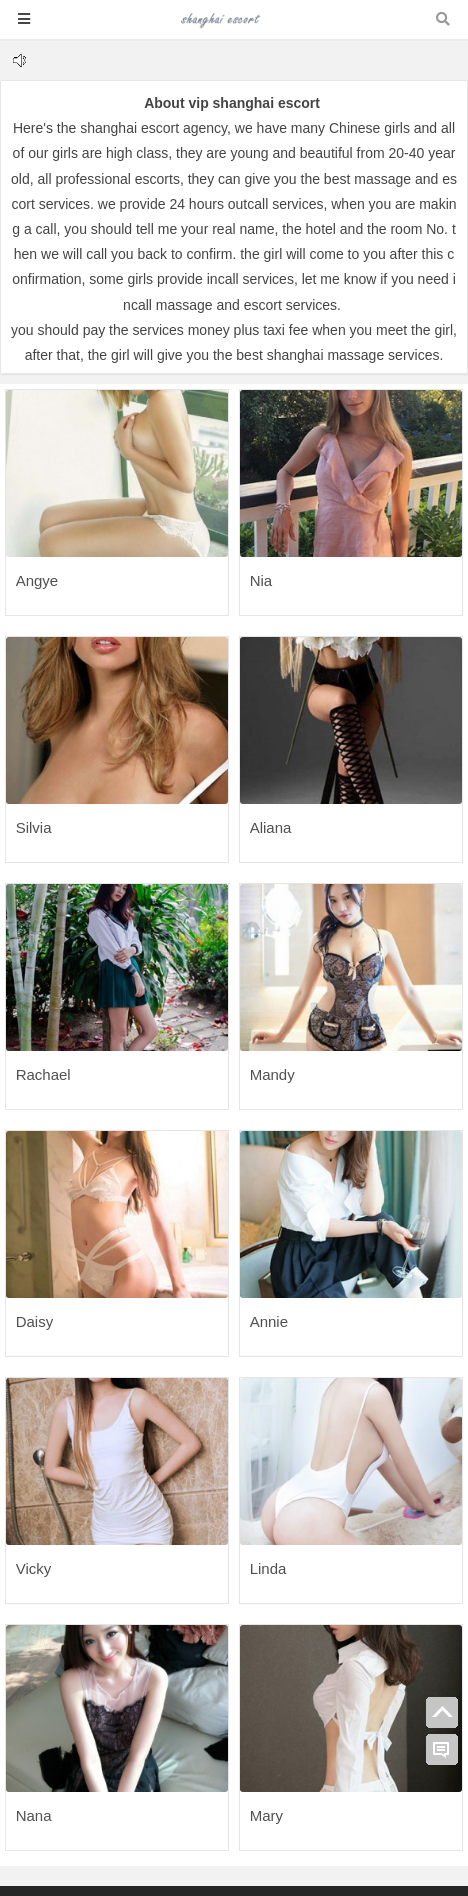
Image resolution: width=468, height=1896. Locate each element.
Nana (34, 1815)
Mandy (272, 1074)
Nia (261, 580)
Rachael (43, 1074)
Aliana (271, 827)
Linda (268, 1568)
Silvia (34, 827)
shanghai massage (326, 355)
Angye (37, 580)
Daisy (35, 1321)
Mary (266, 1815)
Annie (269, 1321)
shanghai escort (129, 128)
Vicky (34, 1568)
